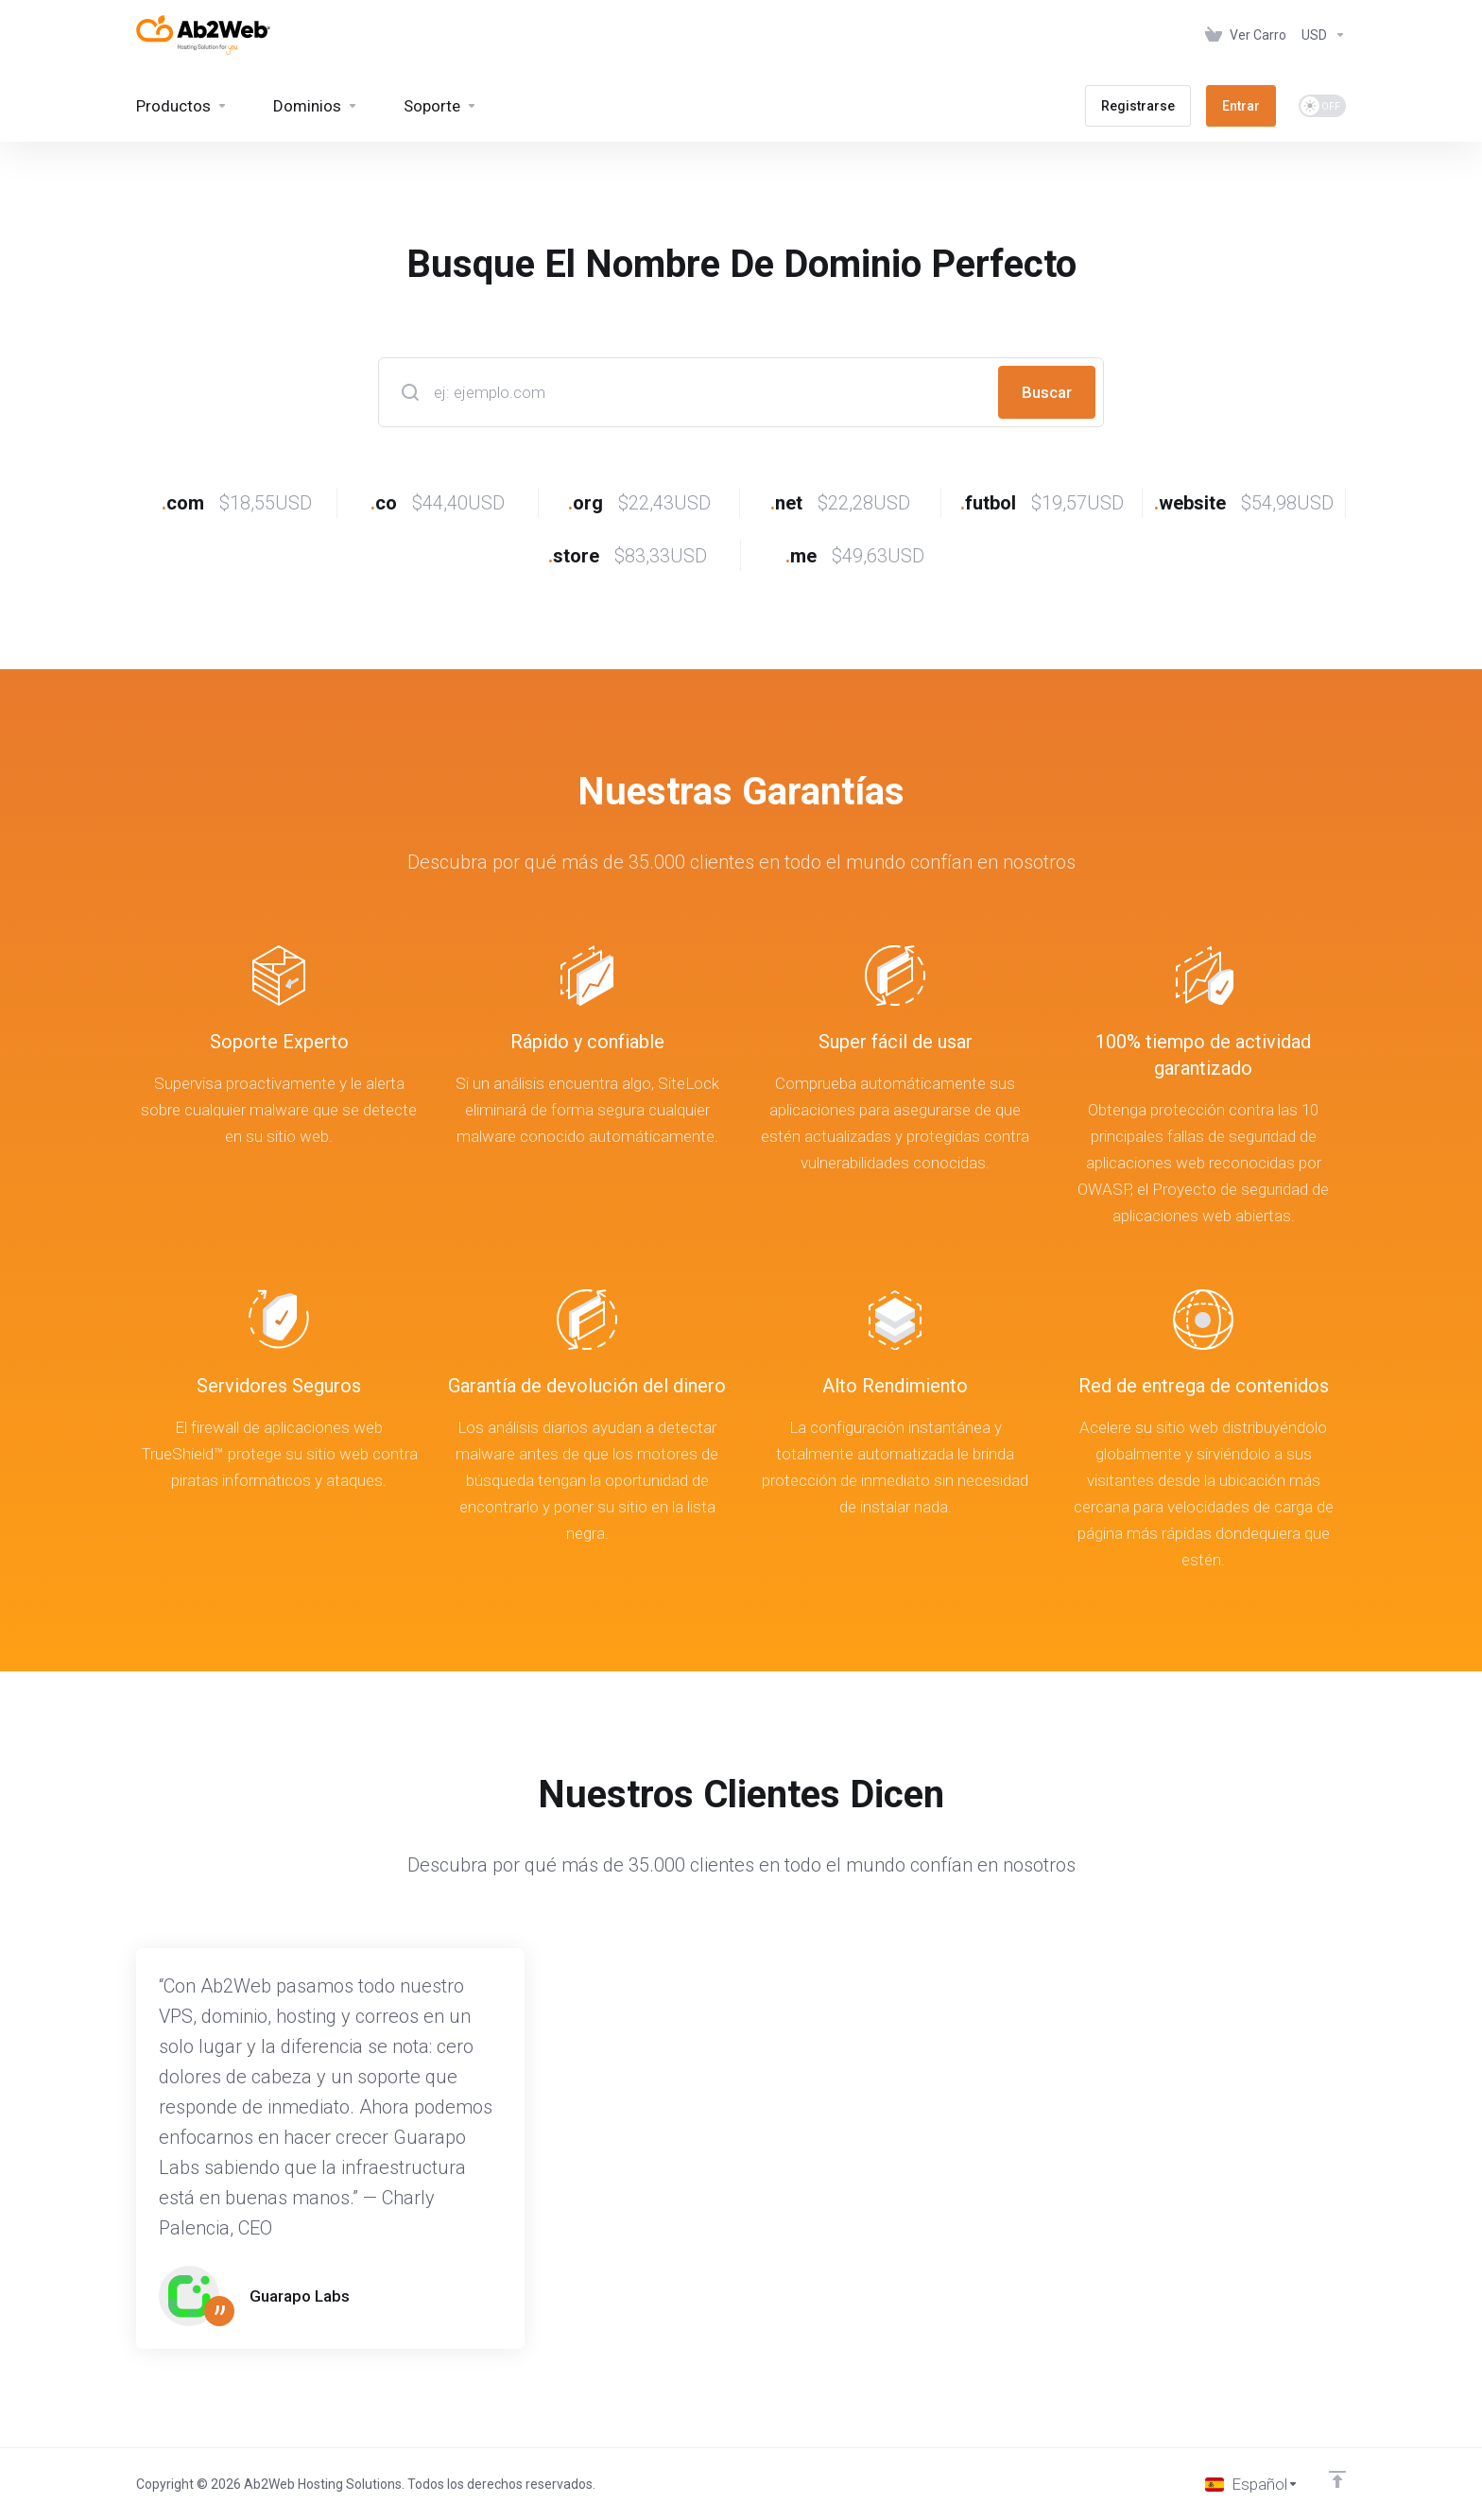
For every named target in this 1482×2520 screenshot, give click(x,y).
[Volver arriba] (1337, 2479)
